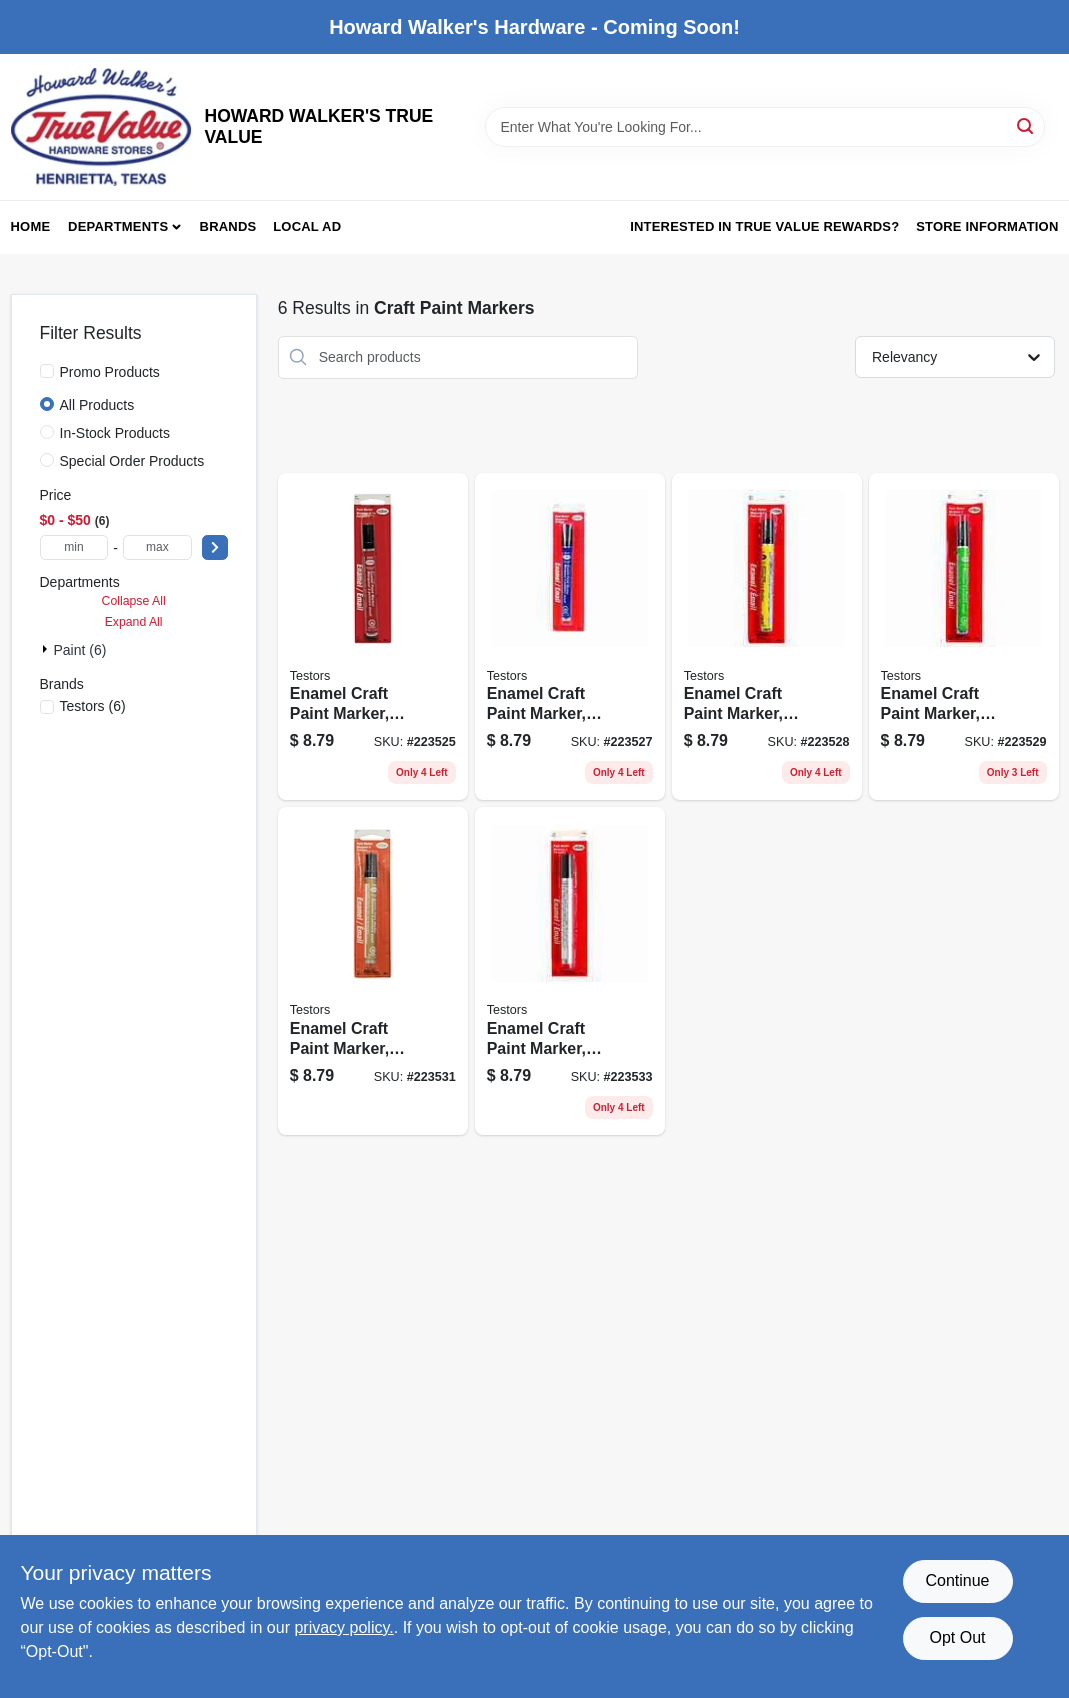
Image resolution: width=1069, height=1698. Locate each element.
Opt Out (957, 1637)
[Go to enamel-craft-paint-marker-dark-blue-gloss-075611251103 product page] (570, 637)
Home (31, 226)
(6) (93, 706)
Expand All (134, 622)
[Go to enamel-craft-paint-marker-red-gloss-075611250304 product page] (373, 637)
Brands (228, 226)
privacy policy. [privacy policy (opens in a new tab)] (343, 1627)
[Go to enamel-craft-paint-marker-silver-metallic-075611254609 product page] (570, 971)
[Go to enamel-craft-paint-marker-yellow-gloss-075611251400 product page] (767, 637)
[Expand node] (47, 649)
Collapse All (134, 601)
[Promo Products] (47, 371)
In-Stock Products (115, 433)
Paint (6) (80, 650)
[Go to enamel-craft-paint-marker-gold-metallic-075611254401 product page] (373, 971)
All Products (97, 405)
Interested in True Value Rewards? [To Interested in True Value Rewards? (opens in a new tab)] (764, 226)
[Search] (1026, 125)
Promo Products (110, 372)
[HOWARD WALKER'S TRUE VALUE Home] (101, 127)
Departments (118, 226)
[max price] (157, 547)
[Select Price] (215, 547)
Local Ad (307, 226)
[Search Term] (765, 127)
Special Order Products (132, 461)
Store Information (987, 226)
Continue (957, 1580)
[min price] (74, 547)
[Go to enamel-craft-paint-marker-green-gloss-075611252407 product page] (964, 637)
